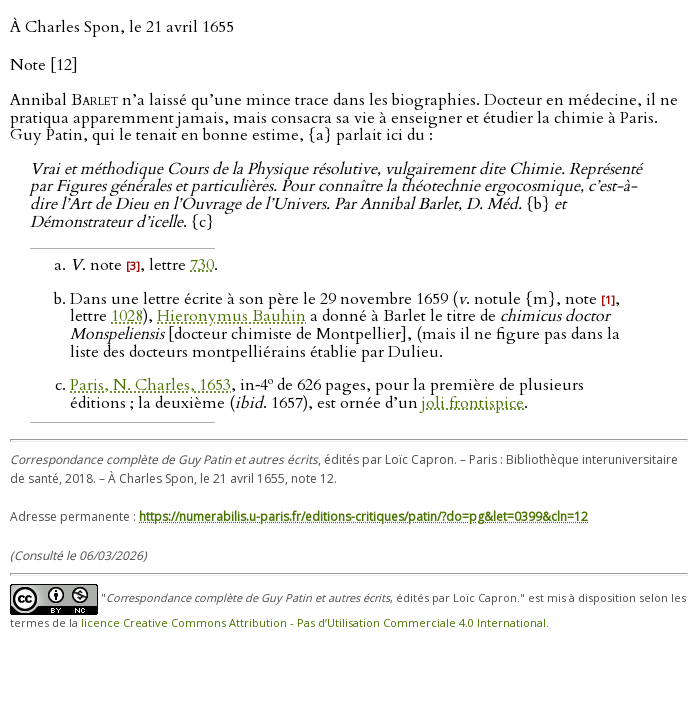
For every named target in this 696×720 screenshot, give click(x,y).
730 (202, 265)
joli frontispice (473, 403)
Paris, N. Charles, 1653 (150, 385)
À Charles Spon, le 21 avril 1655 (122, 27)
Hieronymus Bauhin (231, 316)
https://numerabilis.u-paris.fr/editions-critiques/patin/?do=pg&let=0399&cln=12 (363, 516)
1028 (127, 316)
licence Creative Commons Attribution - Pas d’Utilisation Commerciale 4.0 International (313, 622)
